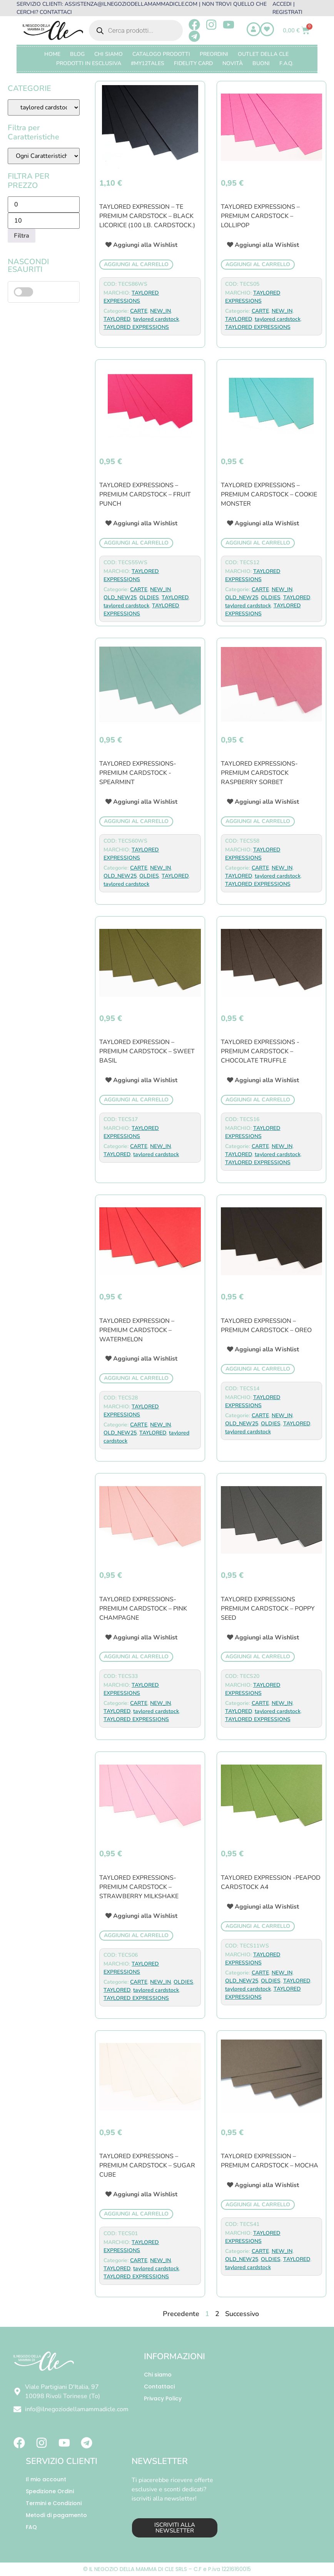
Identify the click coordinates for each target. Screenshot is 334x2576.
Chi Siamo (108, 54)
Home (52, 54)
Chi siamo (158, 2374)
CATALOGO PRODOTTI (161, 54)
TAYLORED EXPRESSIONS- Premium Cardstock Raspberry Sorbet (259, 772)
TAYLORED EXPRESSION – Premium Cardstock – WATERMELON (136, 1330)
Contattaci (159, 2386)
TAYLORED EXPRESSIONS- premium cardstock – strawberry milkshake (139, 1887)
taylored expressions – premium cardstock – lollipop (260, 216)
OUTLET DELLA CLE (263, 54)
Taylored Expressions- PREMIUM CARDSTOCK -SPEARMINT (137, 772)
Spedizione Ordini (50, 2491)
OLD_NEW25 (120, 597)
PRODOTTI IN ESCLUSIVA (88, 63)
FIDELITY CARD (193, 63)
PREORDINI (214, 54)
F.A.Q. (286, 63)
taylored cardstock (156, 319)
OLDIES (149, 597)
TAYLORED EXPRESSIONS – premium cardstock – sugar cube (147, 2165)
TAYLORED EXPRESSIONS (136, 327)
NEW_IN (160, 311)
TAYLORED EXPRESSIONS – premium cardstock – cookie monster (269, 494)
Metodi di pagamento (56, 2515)
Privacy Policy (163, 2398)
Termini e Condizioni (54, 2503)
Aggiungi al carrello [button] (136, 264)
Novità (232, 63)
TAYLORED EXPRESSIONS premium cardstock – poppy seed (268, 1608)
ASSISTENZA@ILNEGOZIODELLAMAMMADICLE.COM (131, 4)
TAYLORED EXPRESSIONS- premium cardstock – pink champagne (143, 1608)
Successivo (242, 2313)
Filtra (21, 235)
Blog (77, 54)
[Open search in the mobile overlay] (136, 30)
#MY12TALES (147, 63)
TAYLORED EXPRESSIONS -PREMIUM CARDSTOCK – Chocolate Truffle (260, 1051)
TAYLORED (117, 319)
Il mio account (46, 2479)
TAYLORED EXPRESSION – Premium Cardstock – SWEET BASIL (147, 1051)
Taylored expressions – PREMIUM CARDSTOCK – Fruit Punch (145, 494)
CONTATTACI (56, 12)
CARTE (138, 311)
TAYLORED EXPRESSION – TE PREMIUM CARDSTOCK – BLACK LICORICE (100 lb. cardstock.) (147, 216)
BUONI (261, 63)
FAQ (31, 2527)
